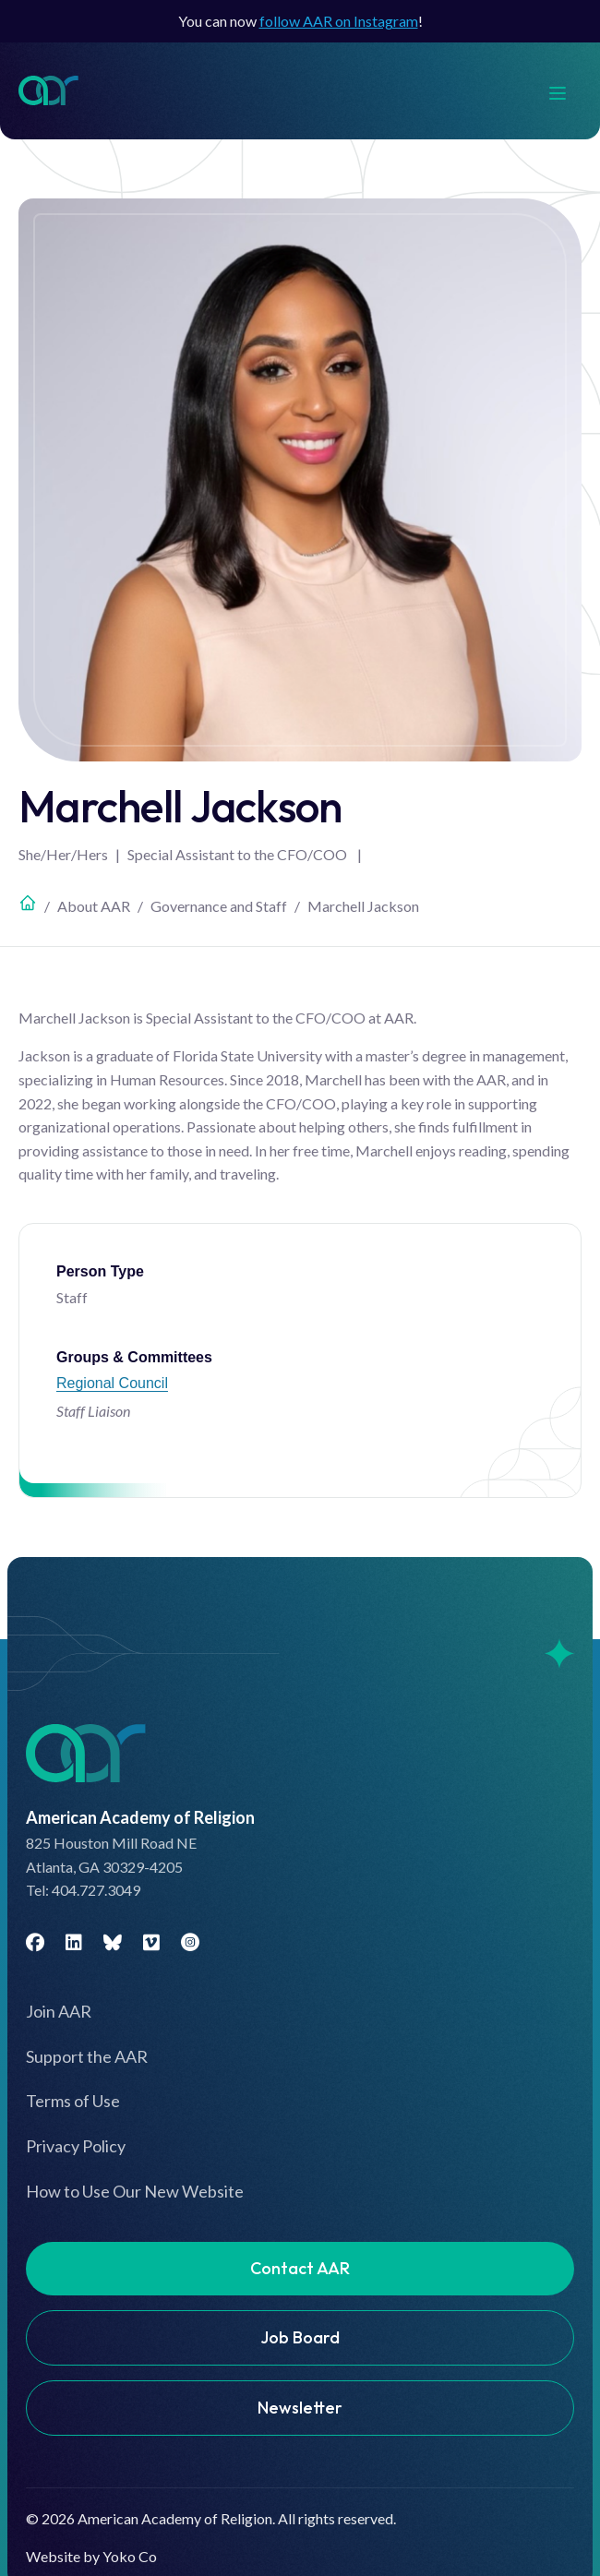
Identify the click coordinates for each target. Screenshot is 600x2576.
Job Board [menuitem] (300, 2337)
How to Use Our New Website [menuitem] (135, 2191)
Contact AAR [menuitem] (300, 2268)
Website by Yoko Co (91, 2556)
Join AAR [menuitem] (58, 2011)
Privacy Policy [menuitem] (76, 2146)
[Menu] (567, 91)
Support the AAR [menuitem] (87, 2056)
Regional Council (112, 1383)
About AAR (93, 906)
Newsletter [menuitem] (300, 2407)
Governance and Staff (218, 906)
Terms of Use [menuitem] (73, 2101)
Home (27, 902)
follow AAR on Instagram (338, 21)
